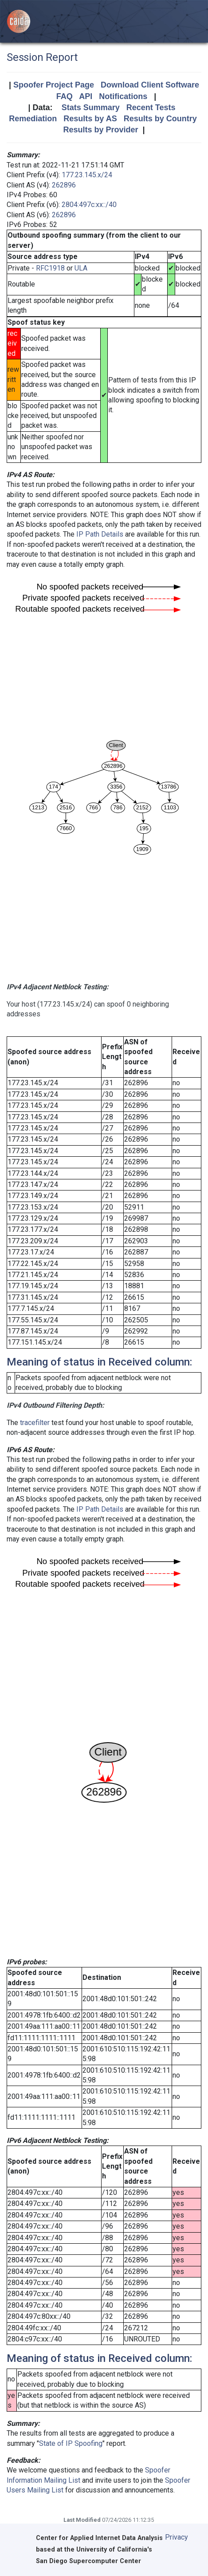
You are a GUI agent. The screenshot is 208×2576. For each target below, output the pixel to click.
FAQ (64, 96)
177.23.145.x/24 (87, 175)
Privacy (176, 2537)
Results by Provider (100, 129)
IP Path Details (99, 534)
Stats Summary (91, 107)
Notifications (123, 96)
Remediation (33, 118)
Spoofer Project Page (53, 84)
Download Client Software (150, 84)
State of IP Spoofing (70, 2443)
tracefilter (35, 1422)
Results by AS (90, 118)
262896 (64, 185)
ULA (81, 268)
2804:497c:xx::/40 (89, 204)
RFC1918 (50, 268)
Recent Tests (151, 107)
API (85, 96)
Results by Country (160, 118)
